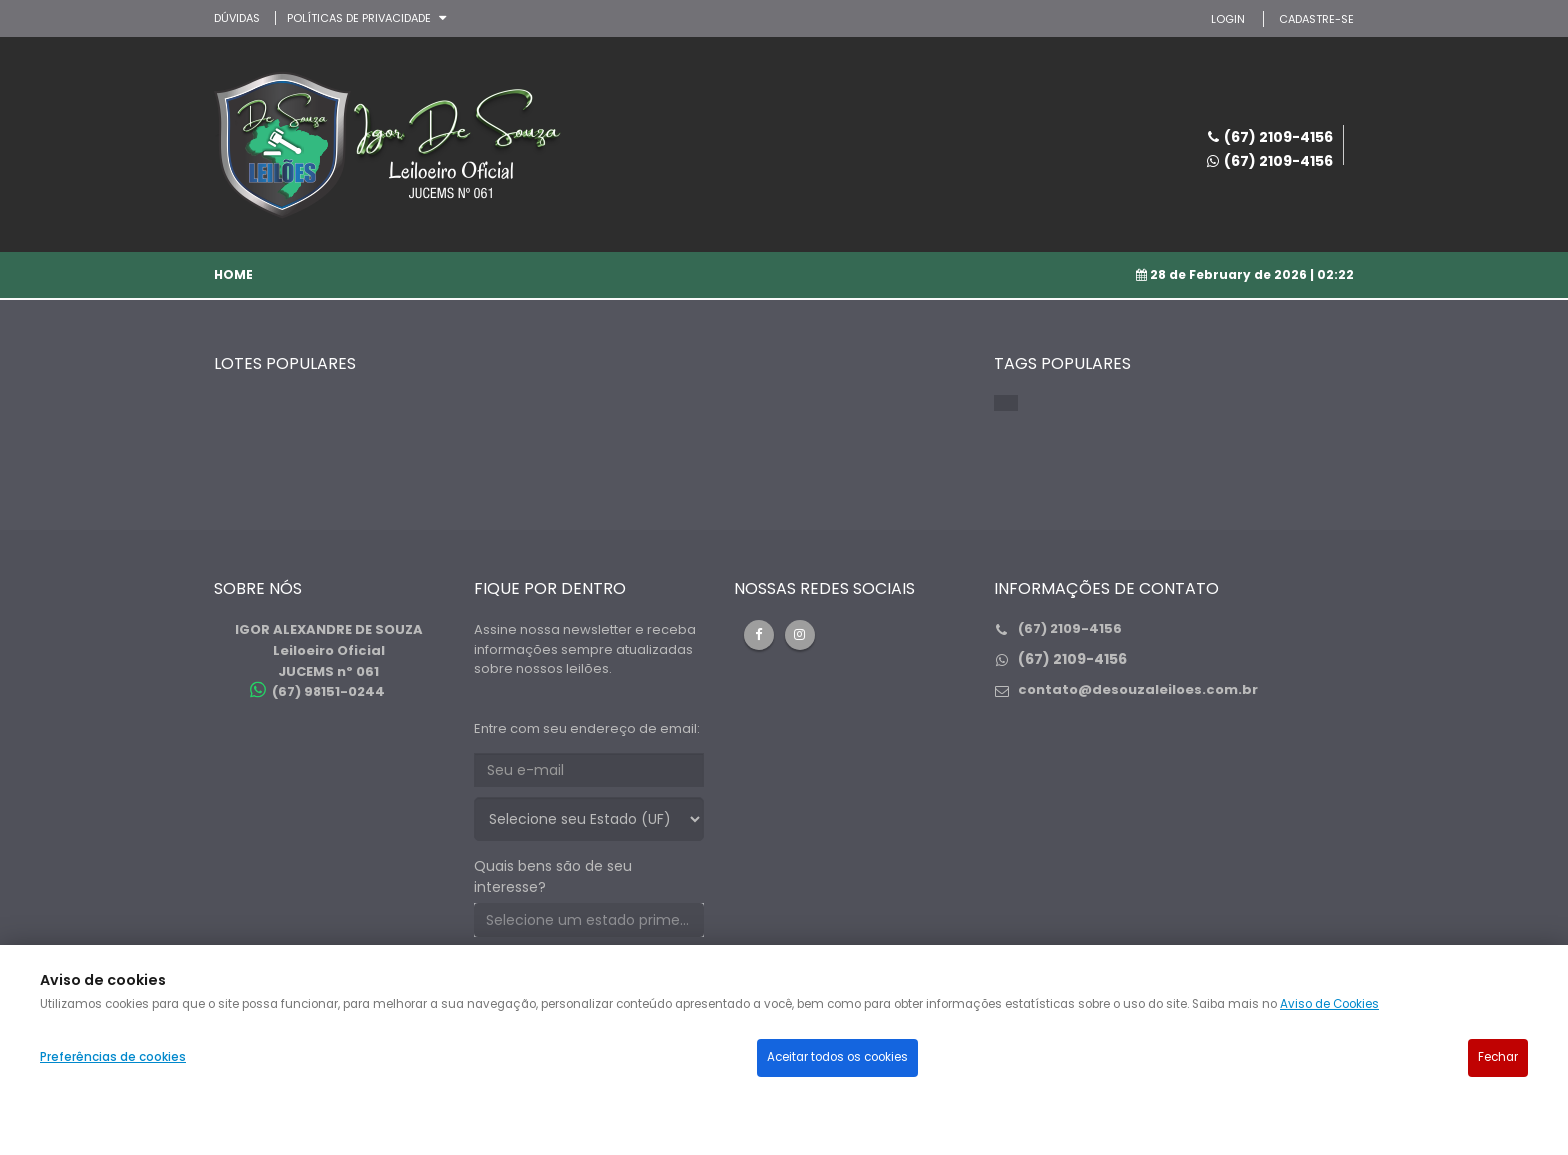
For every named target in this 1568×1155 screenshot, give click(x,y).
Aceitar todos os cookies (837, 1057)
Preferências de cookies (113, 1057)
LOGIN (1228, 19)
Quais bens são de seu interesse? (553, 876)
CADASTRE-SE (1316, 19)
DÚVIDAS (237, 18)
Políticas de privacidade (359, 18)
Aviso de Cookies (1329, 1004)
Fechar (1498, 1057)
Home (233, 274)
